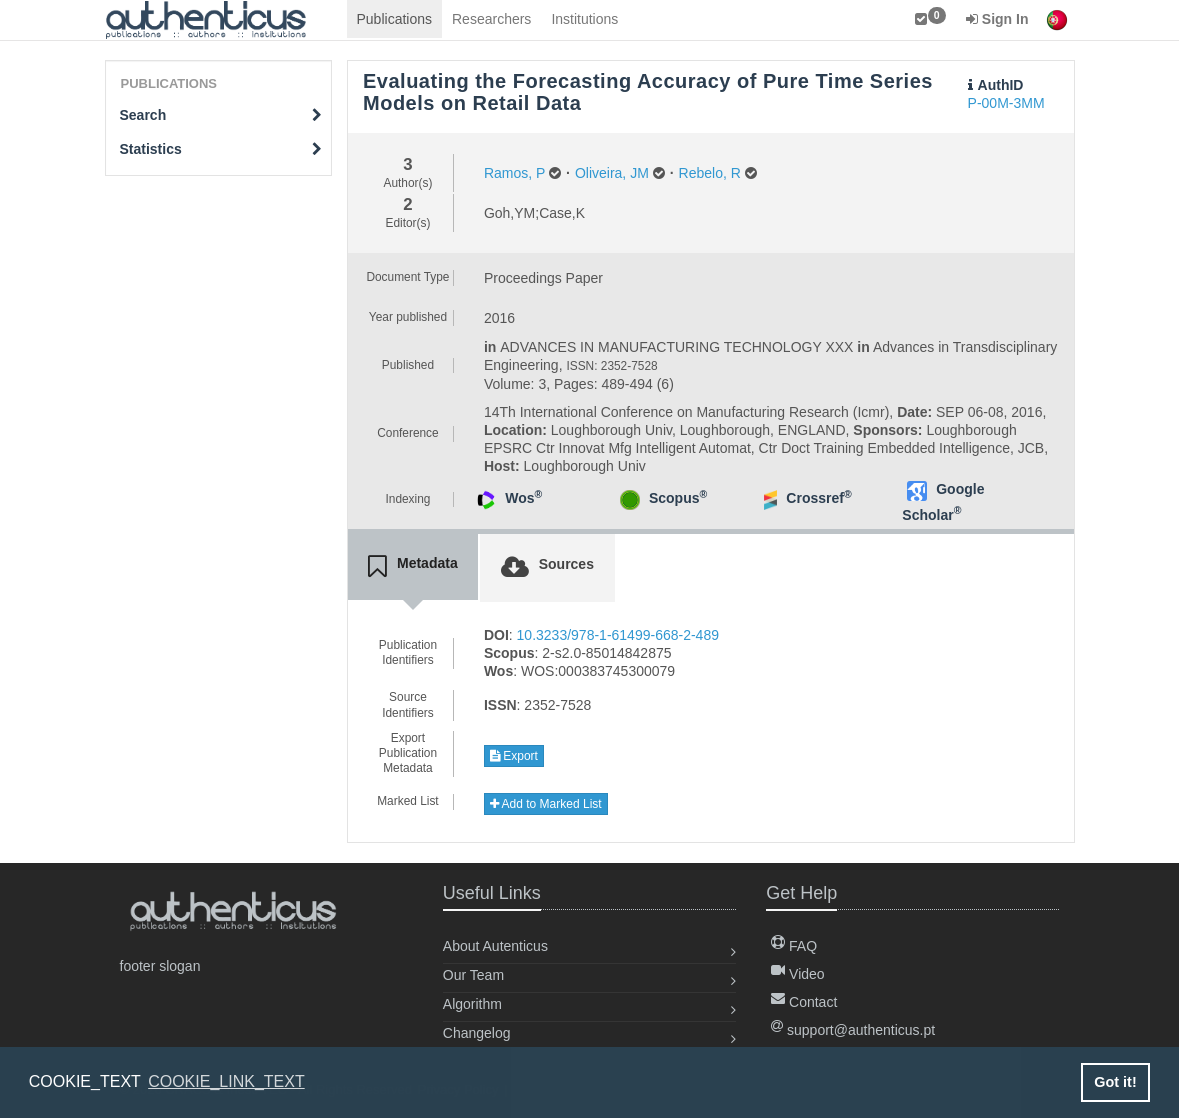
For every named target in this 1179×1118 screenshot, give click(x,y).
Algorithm (472, 1004)
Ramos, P (514, 173)
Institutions (584, 19)
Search (221, 115)
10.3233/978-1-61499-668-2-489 (618, 635)
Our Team (473, 975)
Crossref (818, 498)
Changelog (477, 1033)
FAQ (794, 946)
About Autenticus (495, 946)
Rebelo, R (710, 173)
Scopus (678, 498)
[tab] (413, 567)
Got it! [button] (1115, 1082)
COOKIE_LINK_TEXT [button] (226, 1081)
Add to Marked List (546, 804)
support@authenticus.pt (853, 1030)
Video (797, 974)
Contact (804, 1002)
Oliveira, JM (612, 173)
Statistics (221, 149)
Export (514, 756)
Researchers (491, 19)
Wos (523, 498)
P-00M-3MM (1006, 103)
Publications (395, 19)
